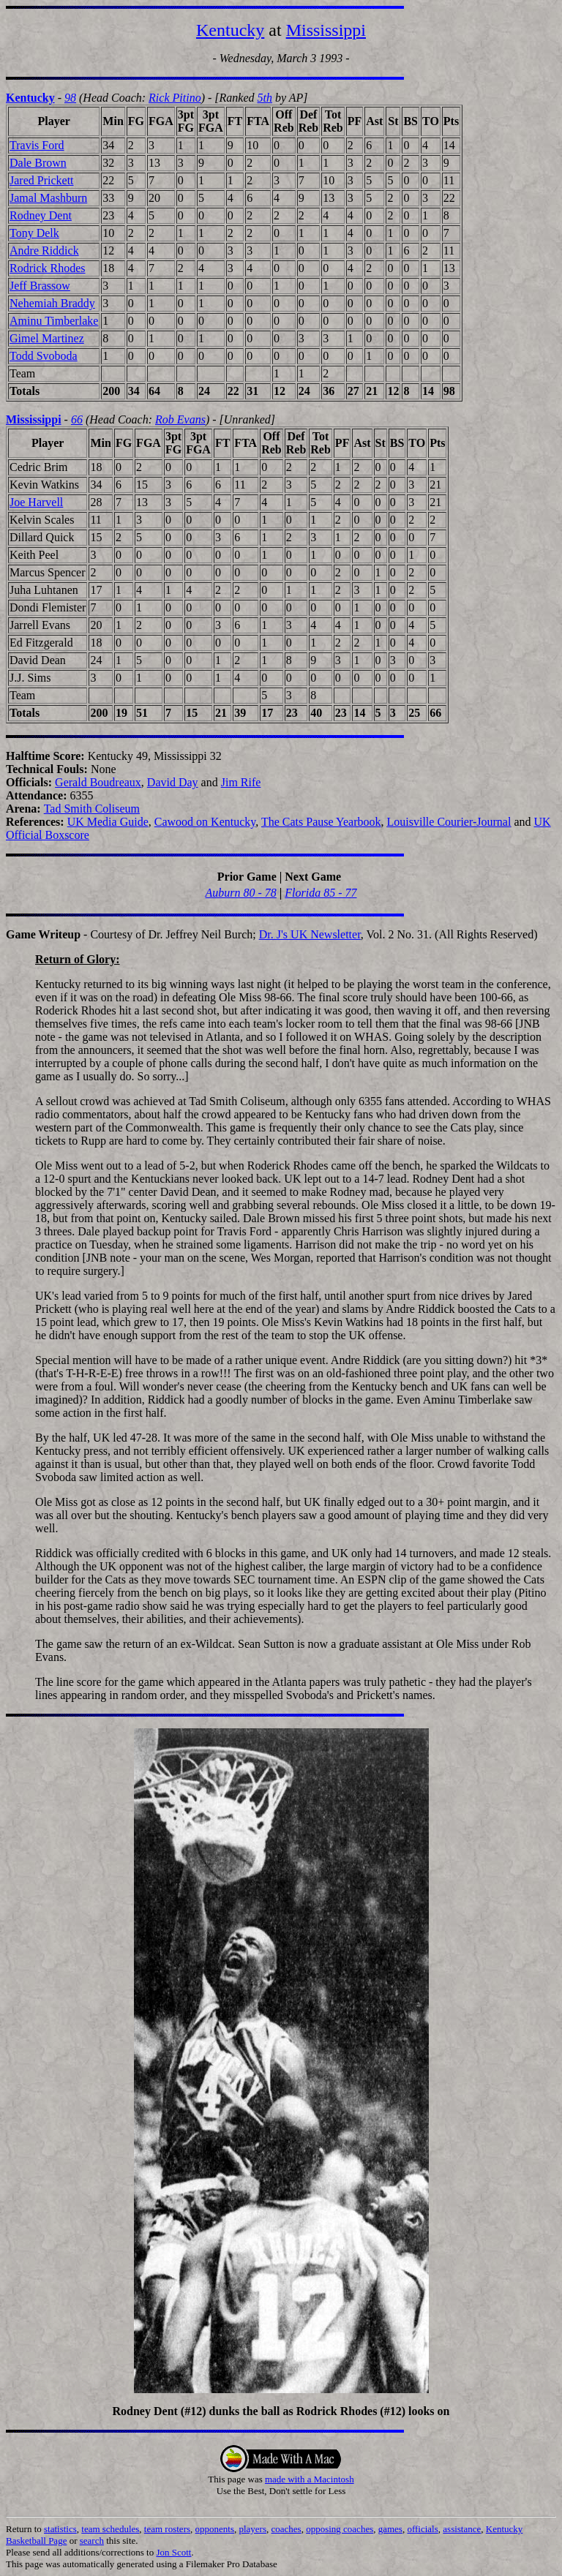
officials (422, 2528)
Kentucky (230, 29)
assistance (462, 2528)
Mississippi (326, 29)
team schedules (110, 2528)
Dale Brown (38, 163)
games (390, 2528)
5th (264, 97)
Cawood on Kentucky (205, 822)
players (252, 2528)
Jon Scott (173, 2552)
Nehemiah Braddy (52, 303)
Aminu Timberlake (54, 321)
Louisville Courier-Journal (449, 822)
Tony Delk (34, 233)
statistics (60, 2528)
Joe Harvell (36, 502)
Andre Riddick (44, 250)
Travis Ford (37, 145)
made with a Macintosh (309, 2479)
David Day (172, 782)
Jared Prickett (42, 180)
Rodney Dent (41, 215)
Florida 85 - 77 (320, 892)
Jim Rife (241, 782)
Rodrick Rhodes (48, 268)
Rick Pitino (175, 97)
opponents (214, 2528)
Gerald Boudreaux (98, 782)
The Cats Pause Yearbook (321, 822)
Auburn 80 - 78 (240, 892)
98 (70, 97)
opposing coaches (339, 2528)
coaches (286, 2528)
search (92, 2540)
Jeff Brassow (40, 285)
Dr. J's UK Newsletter (310, 934)
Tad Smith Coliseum (92, 808)
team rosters (167, 2528)
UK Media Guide (108, 822)
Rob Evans (180, 419)
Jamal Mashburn (48, 198)
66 (77, 419)
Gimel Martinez (47, 338)
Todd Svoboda (44, 356)
